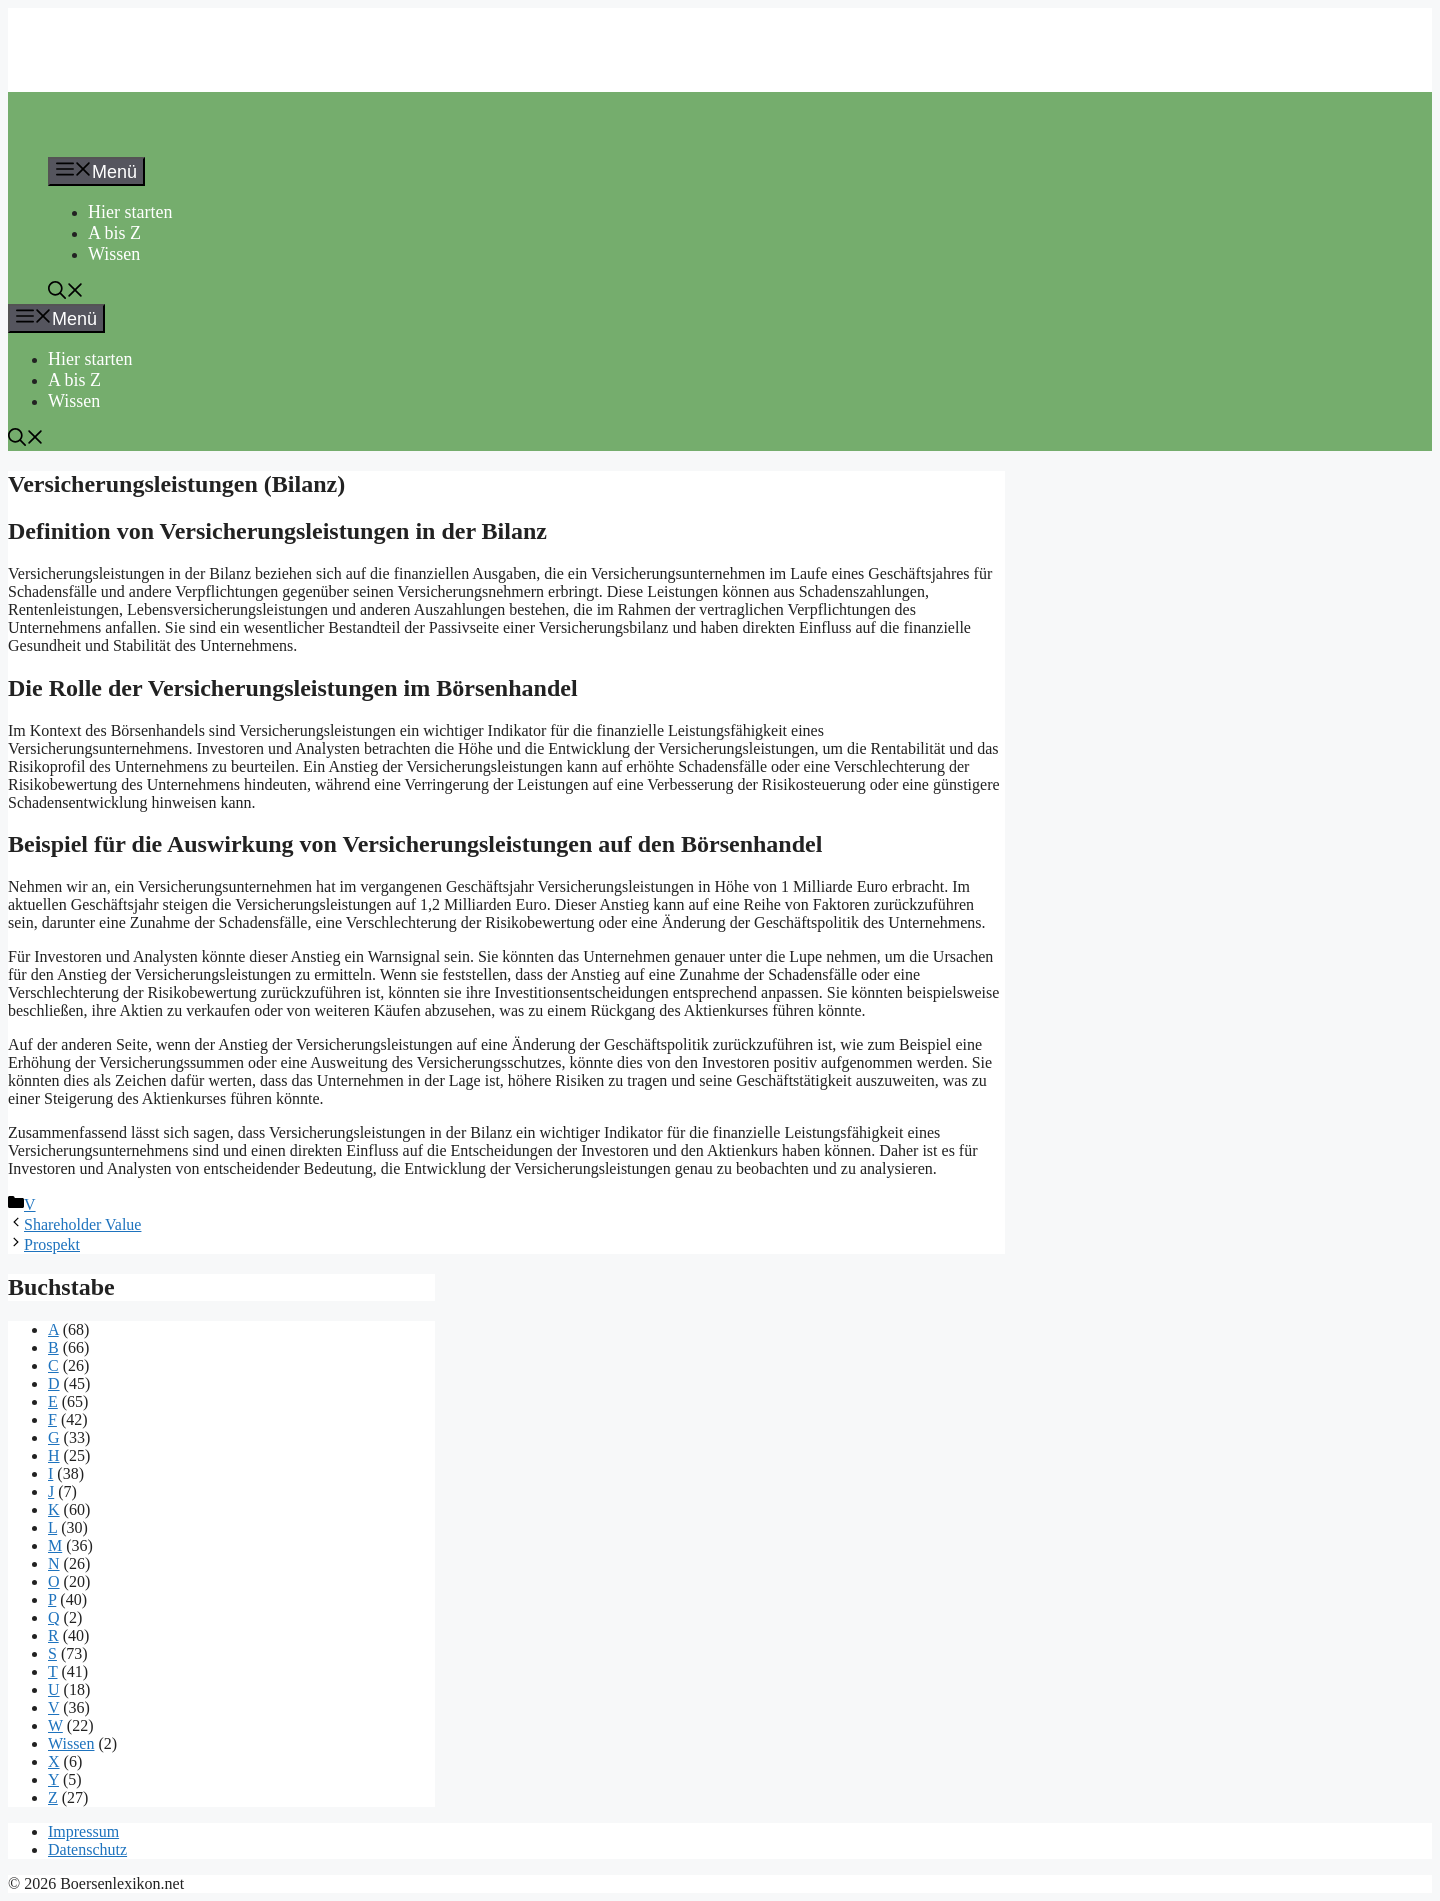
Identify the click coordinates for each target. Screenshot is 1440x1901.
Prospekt (52, 1244)
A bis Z (114, 233)
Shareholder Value (82, 1224)
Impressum (83, 1831)
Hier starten (130, 212)
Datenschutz (87, 1849)
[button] (66, 293)
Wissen (114, 254)
